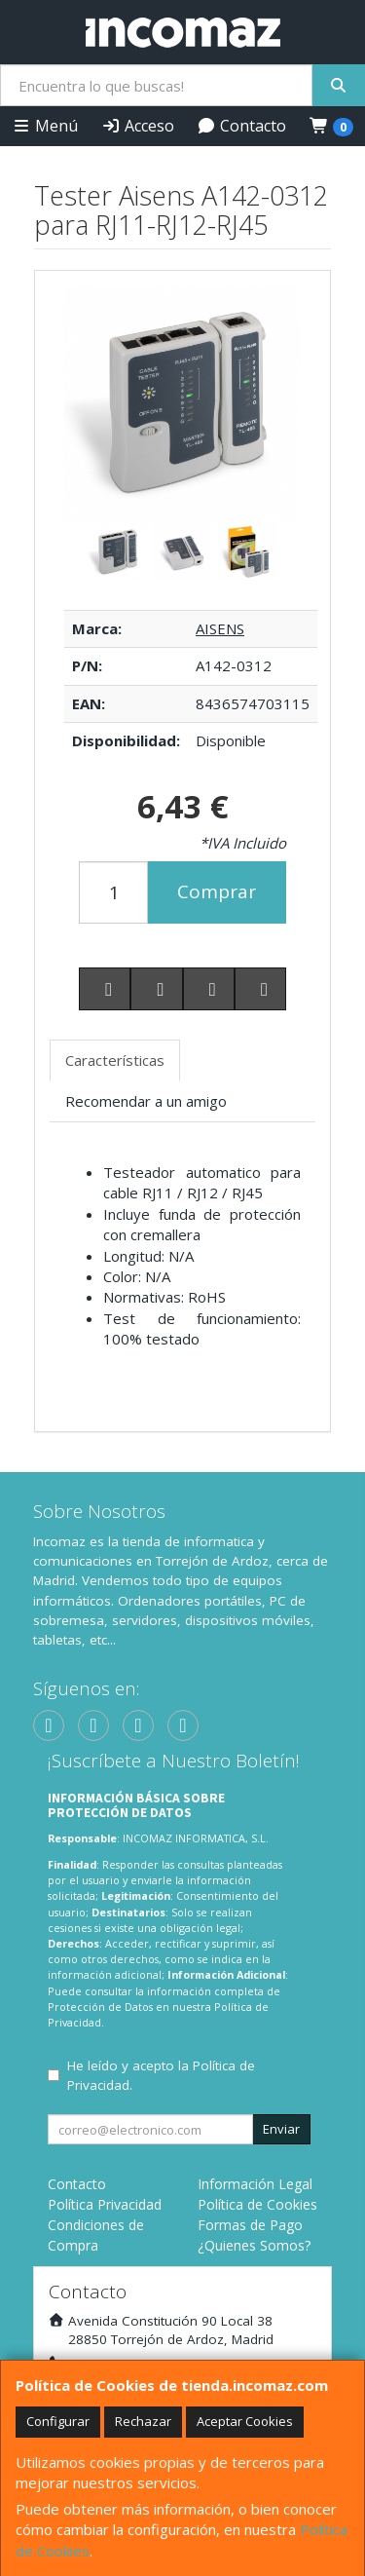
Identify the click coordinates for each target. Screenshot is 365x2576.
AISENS (220, 628)
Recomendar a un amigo (146, 1101)
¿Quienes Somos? (254, 2245)
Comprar (216, 891)
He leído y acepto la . (161, 2075)
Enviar (281, 2129)
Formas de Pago (250, 2225)
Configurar (58, 2421)
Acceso (137, 125)
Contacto (241, 125)
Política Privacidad (105, 2204)
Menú (45, 125)
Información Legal (255, 2184)
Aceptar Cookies (245, 2421)
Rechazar (143, 2421)
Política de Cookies (257, 2204)
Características (114, 1060)
